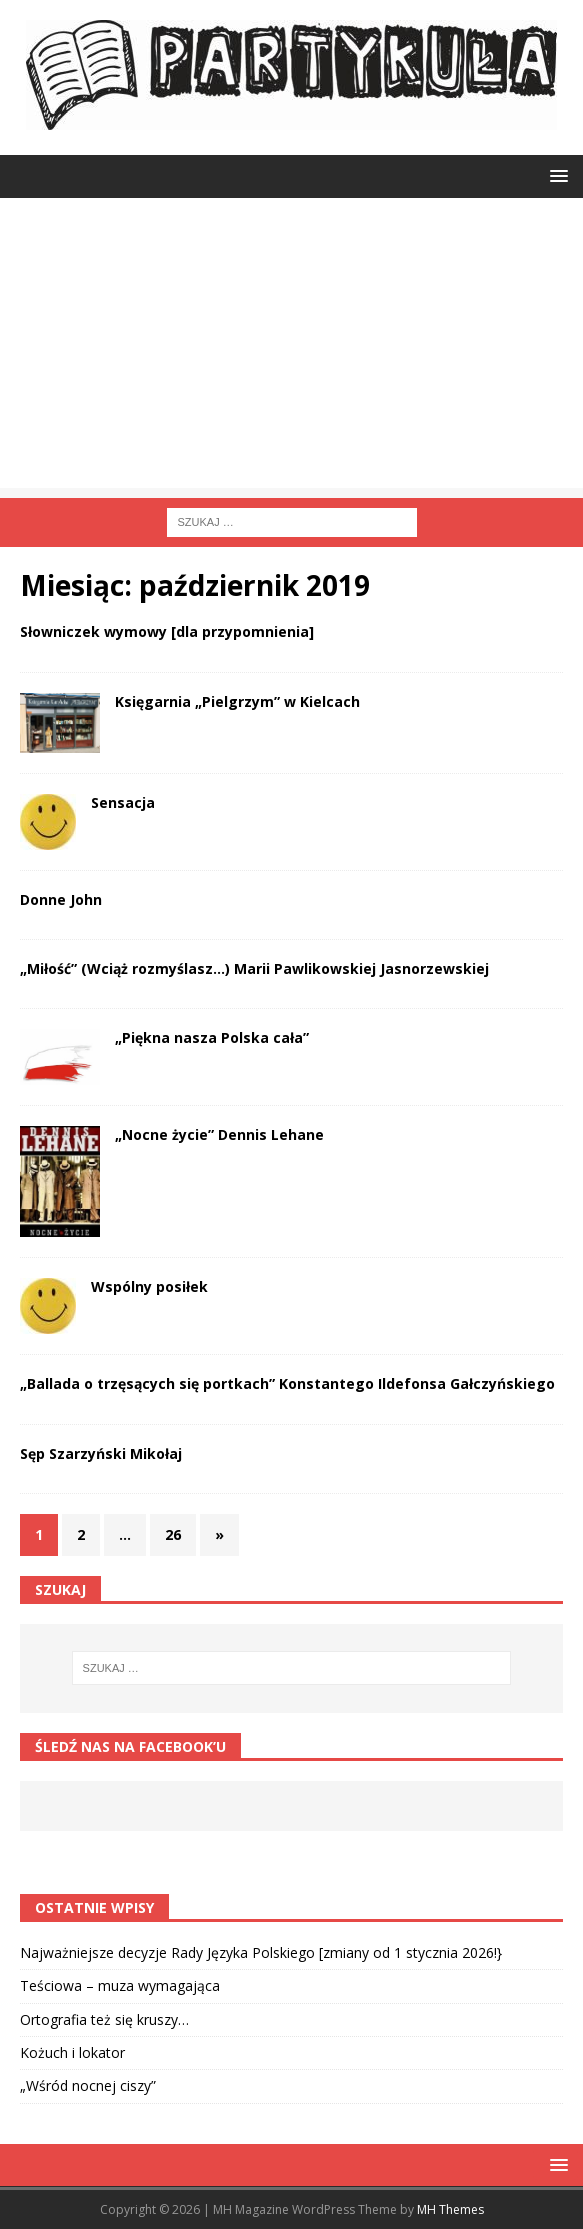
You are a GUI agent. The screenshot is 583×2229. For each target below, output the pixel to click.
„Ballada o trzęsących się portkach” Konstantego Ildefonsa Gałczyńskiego (287, 1383)
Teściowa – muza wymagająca (120, 1985)
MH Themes (450, 2209)
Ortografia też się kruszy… (104, 2019)
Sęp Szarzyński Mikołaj (101, 1453)
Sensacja (123, 802)
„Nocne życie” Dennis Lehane (219, 1134)
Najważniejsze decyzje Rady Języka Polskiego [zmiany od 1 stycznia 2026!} (261, 1952)
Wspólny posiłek (149, 1286)
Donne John (61, 899)
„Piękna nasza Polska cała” (212, 1037)
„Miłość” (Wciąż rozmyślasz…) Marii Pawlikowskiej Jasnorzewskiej (254, 968)
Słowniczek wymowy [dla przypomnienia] (167, 631)
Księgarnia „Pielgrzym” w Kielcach (237, 701)
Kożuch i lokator (72, 2052)
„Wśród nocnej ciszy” (88, 2085)
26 (173, 1534)
